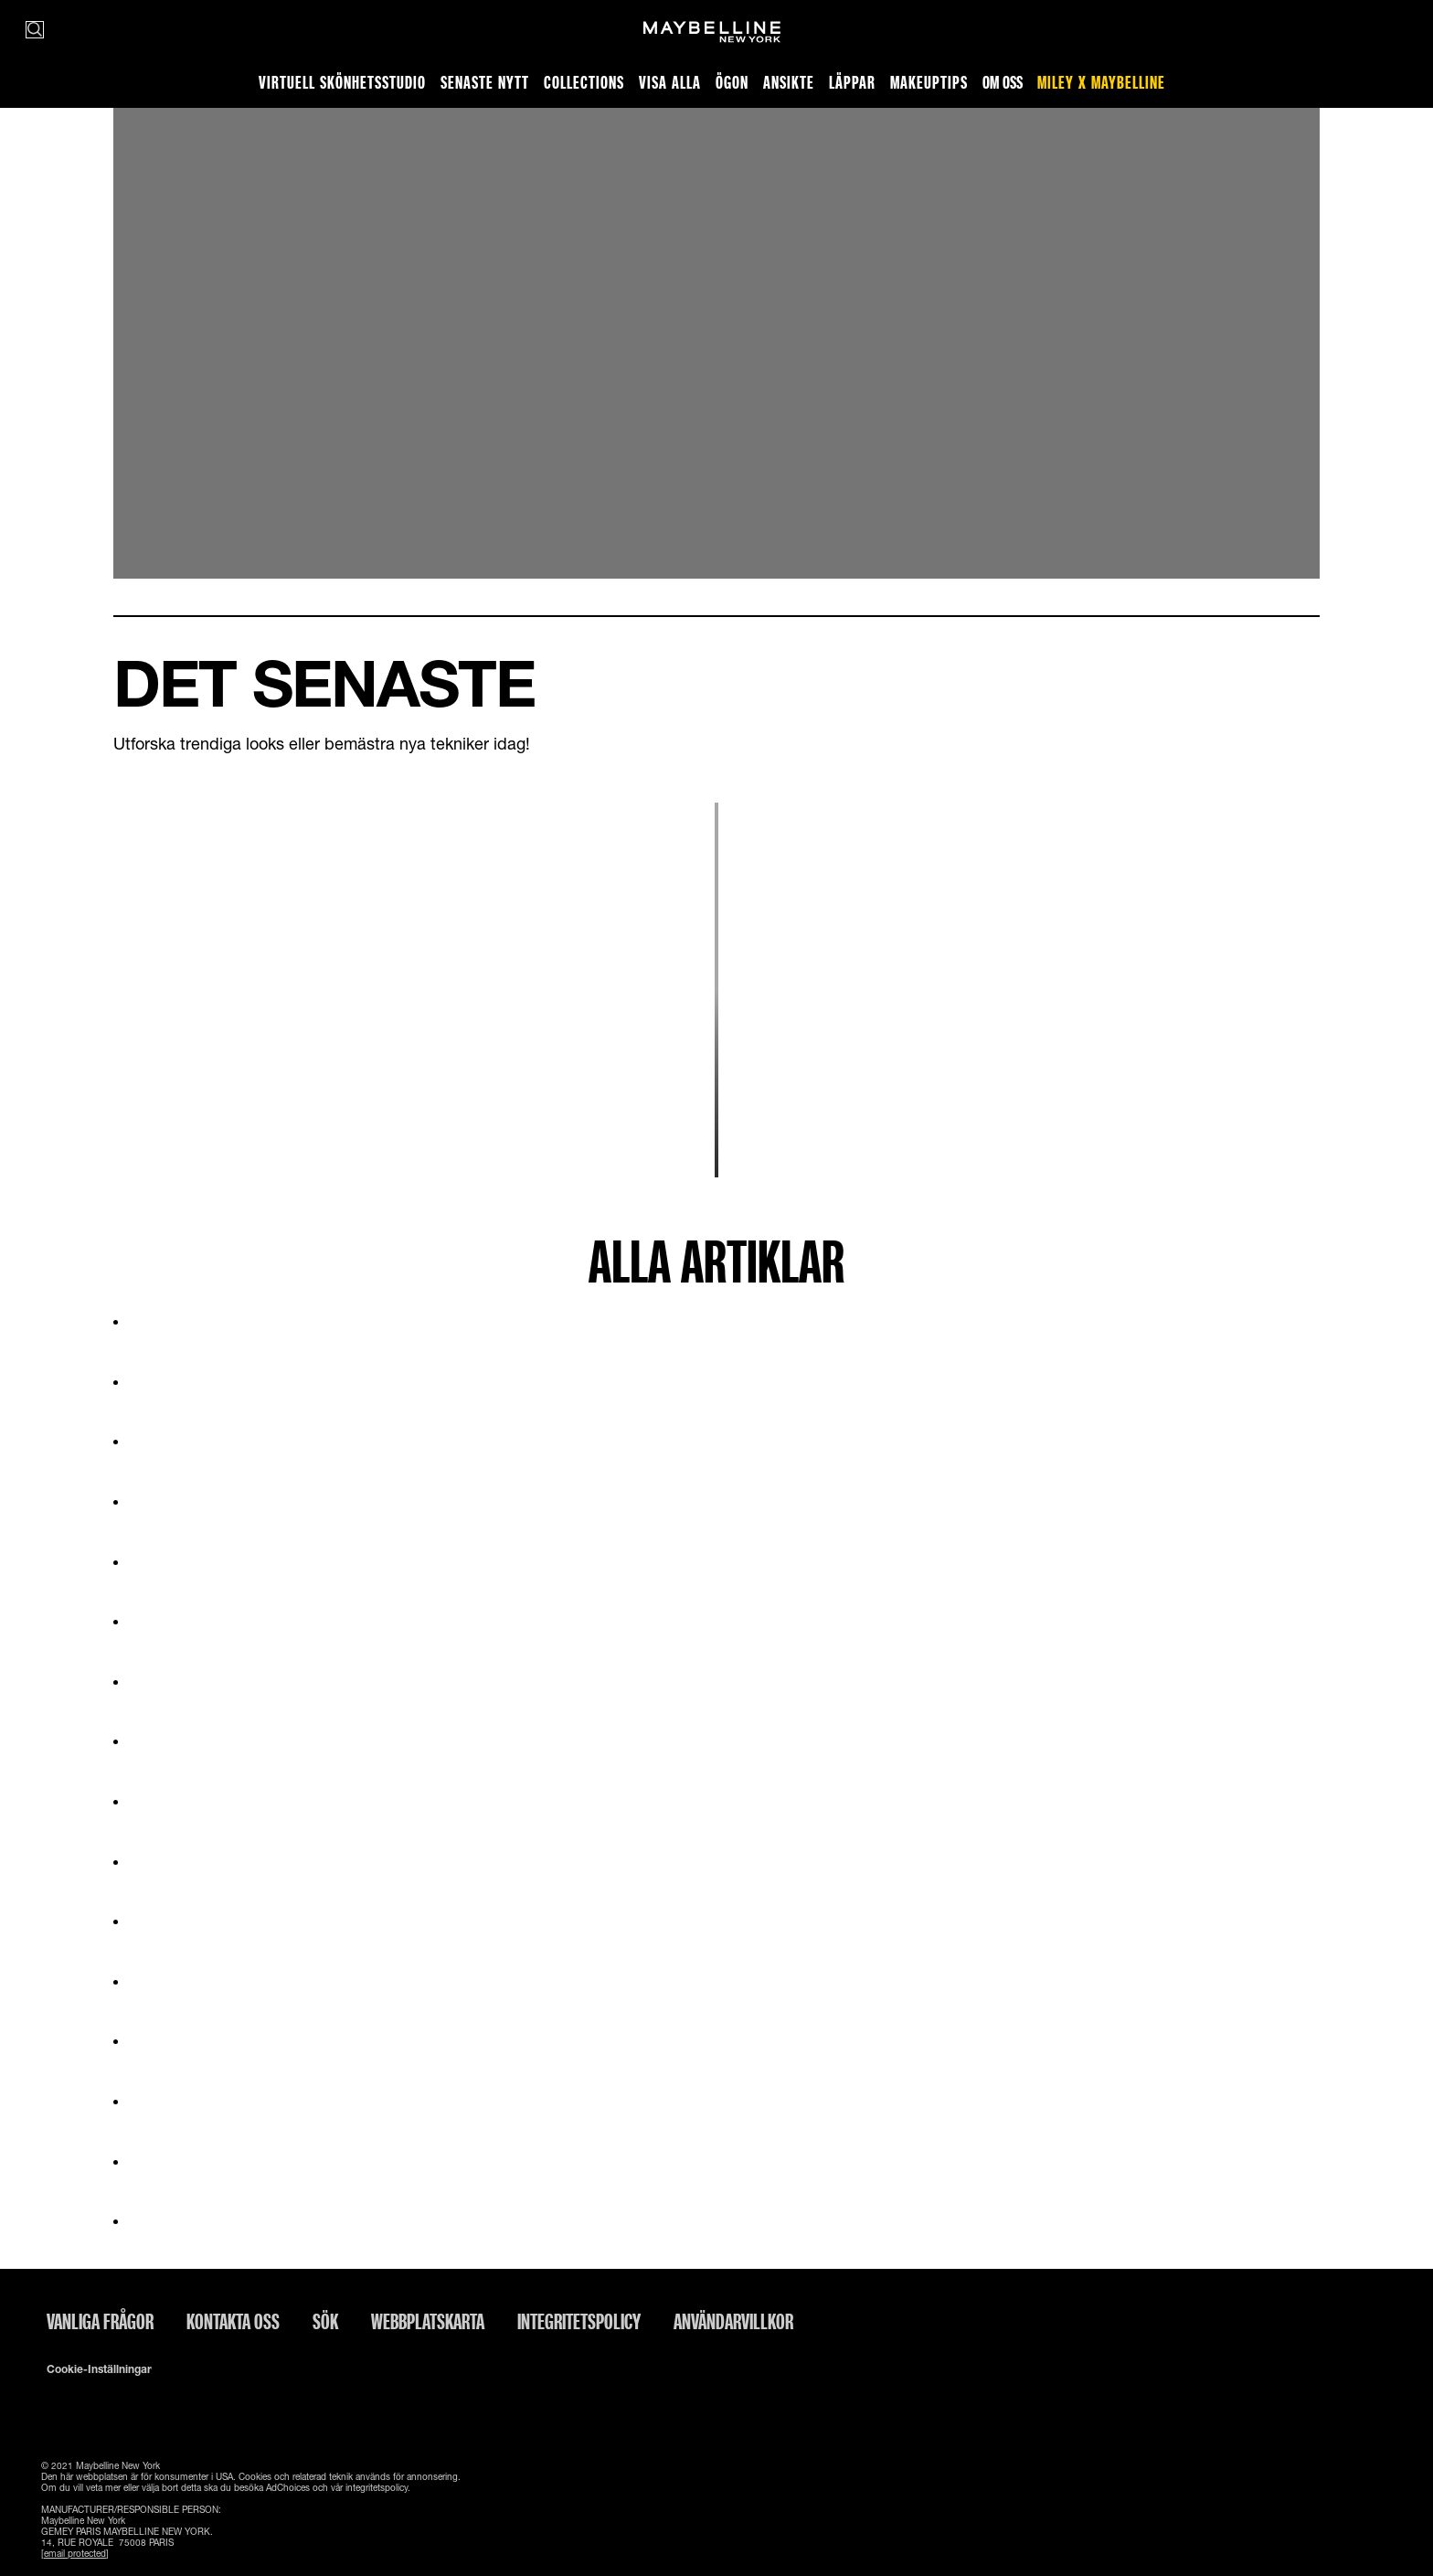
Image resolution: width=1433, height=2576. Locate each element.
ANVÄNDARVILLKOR (733, 2321)
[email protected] (75, 2553)
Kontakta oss (233, 2321)
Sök (325, 2321)
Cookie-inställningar (99, 2369)
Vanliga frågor (100, 2321)
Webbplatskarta (427, 2321)
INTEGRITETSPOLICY (579, 2321)
